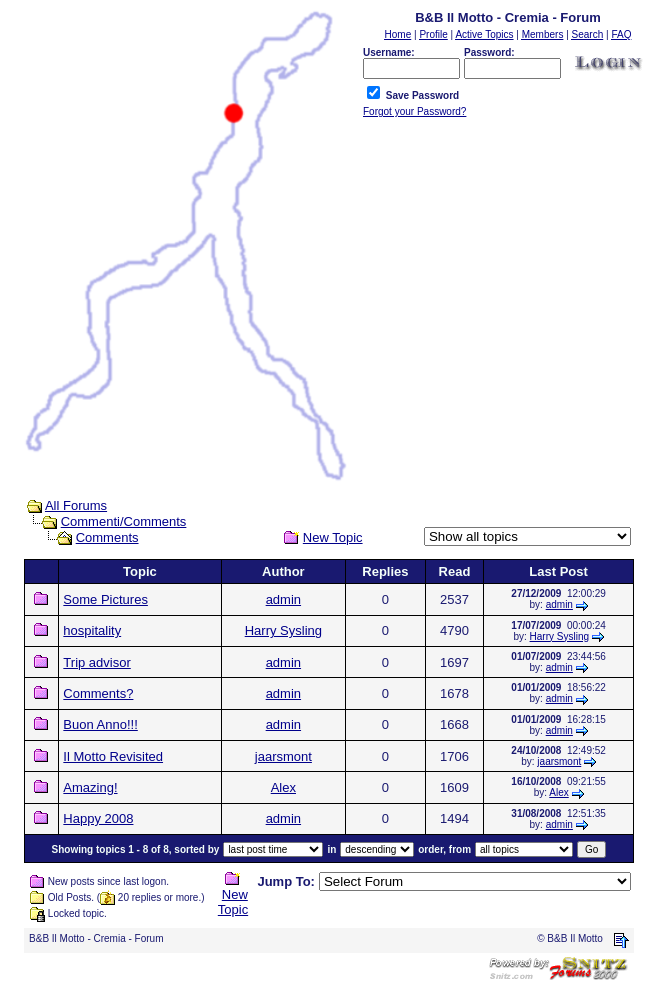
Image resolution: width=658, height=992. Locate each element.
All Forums (76, 505)
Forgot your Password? (414, 111)
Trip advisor (96, 662)
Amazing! (90, 787)
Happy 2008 (98, 818)
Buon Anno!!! (100, 724)
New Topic (333, 537)
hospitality (92, 630)
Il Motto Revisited (113, 756)
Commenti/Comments (124, 521)
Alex (283, 787)
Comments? (98, 693)
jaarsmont (283, 756)
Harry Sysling (283, 630)
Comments (107, 537)
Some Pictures (105, 599)
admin (283, 599)
